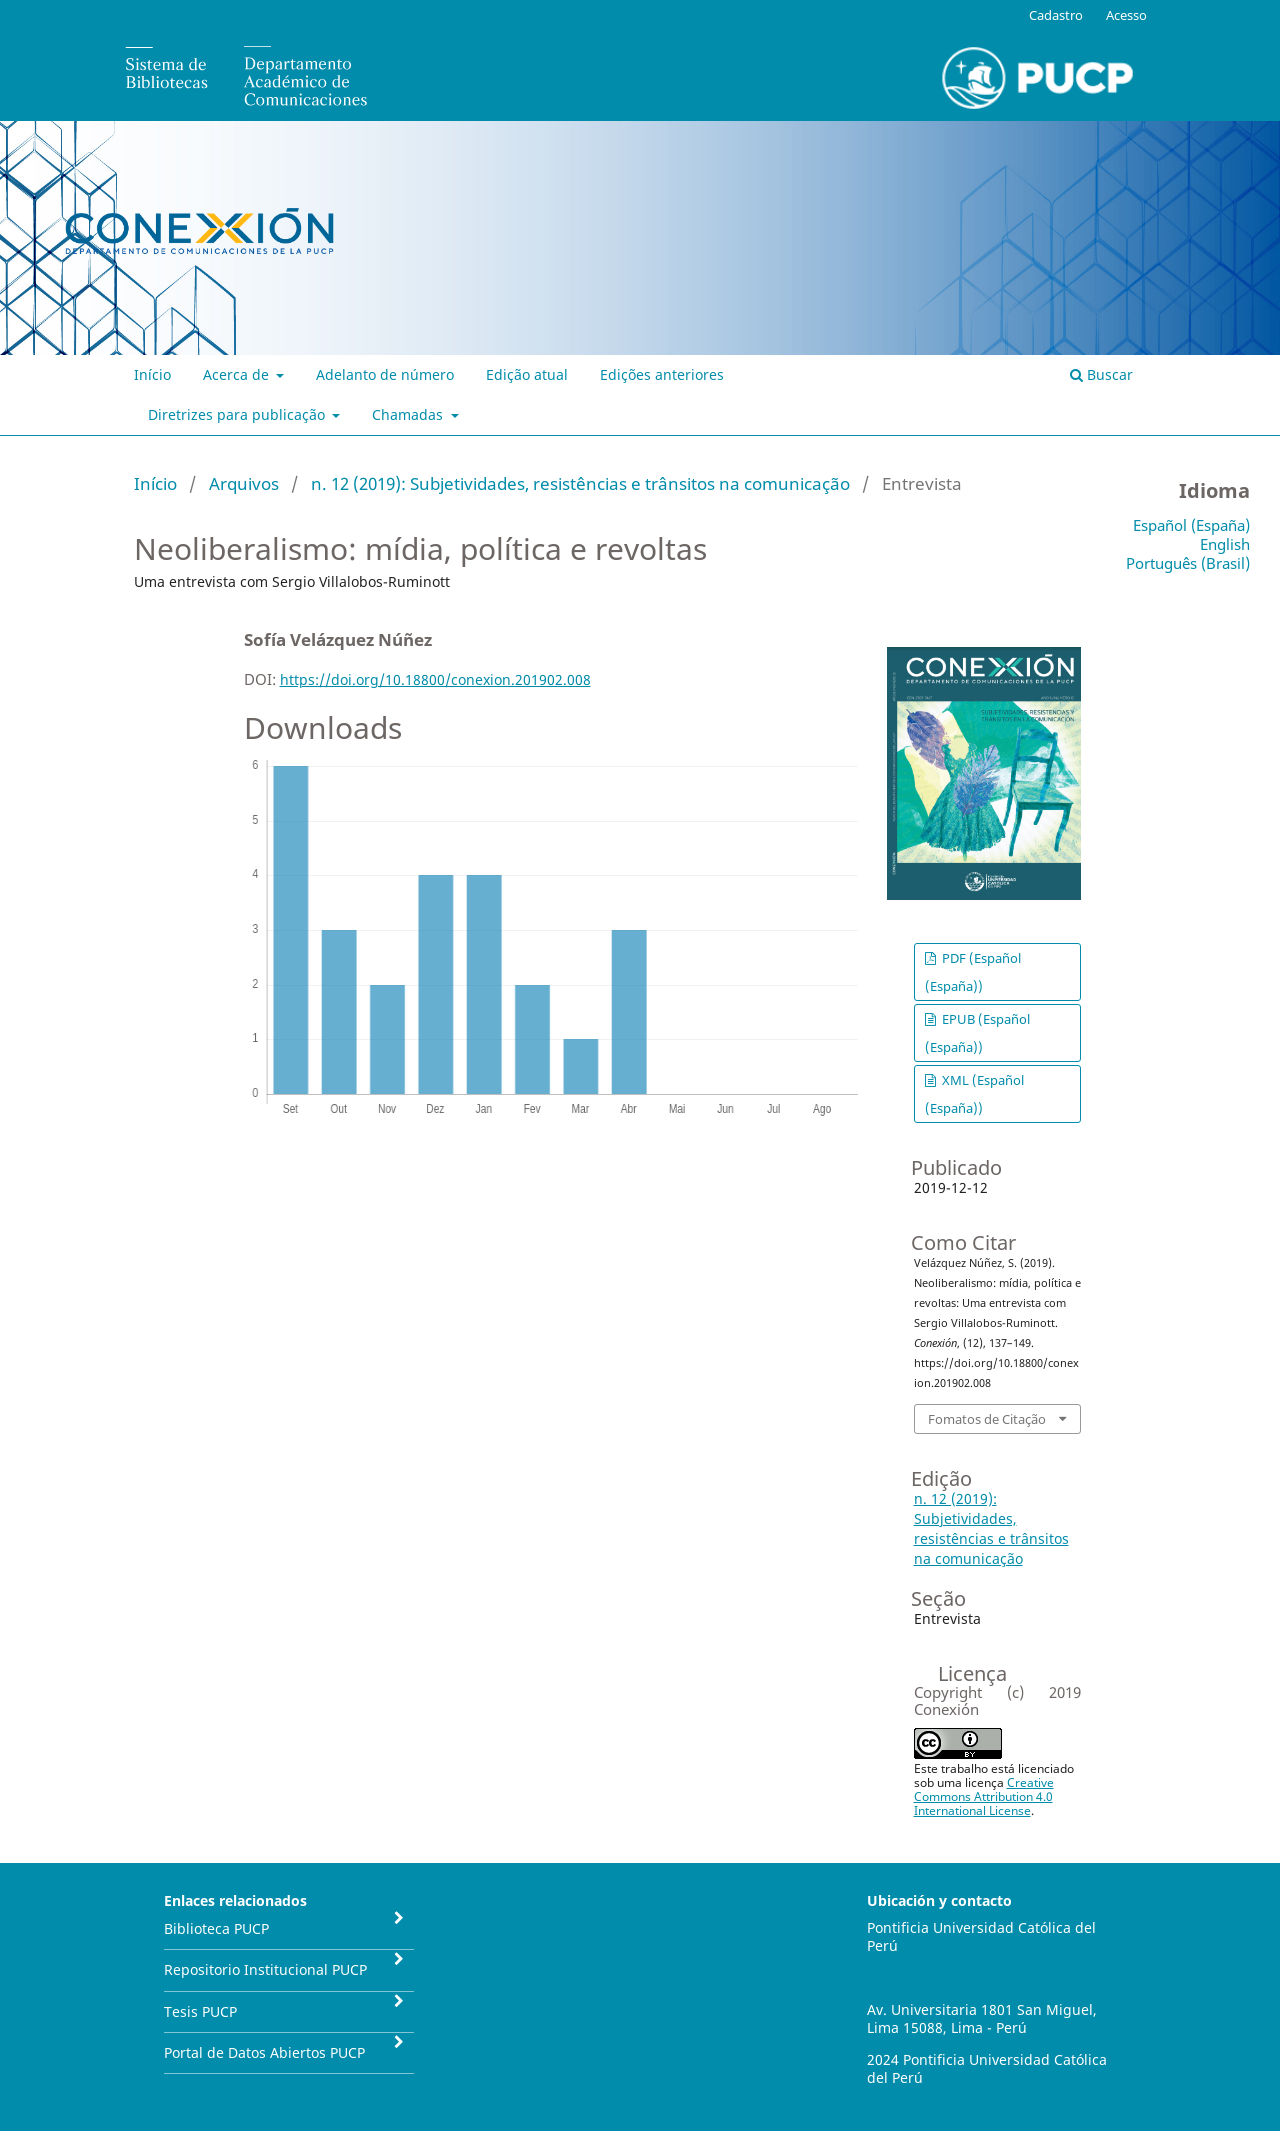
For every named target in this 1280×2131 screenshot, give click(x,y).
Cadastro (1056, 15)
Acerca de (238, 374)
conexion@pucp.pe (931, 1977)
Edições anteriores (662, 374)
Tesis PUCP (200, 2011)
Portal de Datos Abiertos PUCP (264, 2052)
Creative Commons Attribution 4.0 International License (984, 1796)
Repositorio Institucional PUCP (265, 1969)
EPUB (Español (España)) (977, 1033)
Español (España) (1191, 525)
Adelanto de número (385, 374)
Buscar (1101, 374)
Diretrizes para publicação (238, 414)
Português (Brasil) (1188, 563)
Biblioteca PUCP (216, 1928)
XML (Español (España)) (974, 1094)
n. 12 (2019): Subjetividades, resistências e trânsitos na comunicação (580, 483)
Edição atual (527, 374)
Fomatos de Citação (987, 1419)
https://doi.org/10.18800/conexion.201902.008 (435, 679)
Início (152, 374)
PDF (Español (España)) (973, 972)
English (1225, 544)
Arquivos (244, 483)
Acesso (1126, 15)
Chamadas (409, 414)
